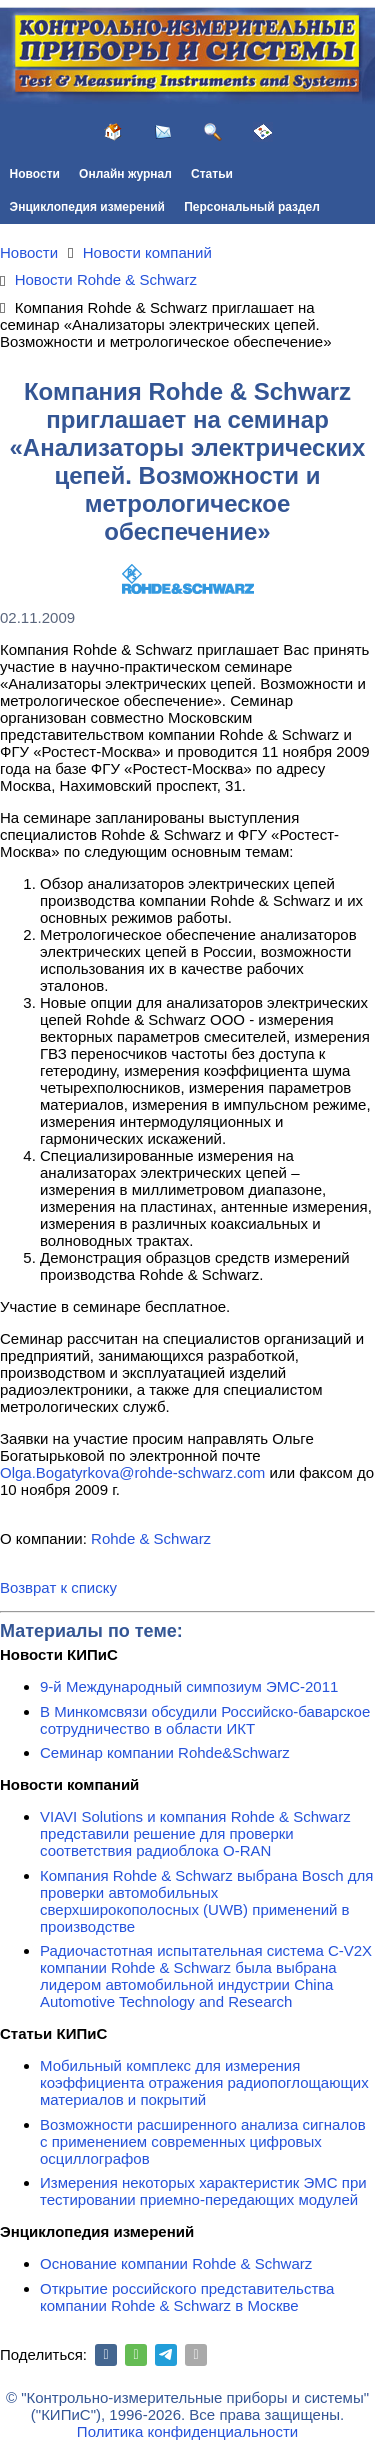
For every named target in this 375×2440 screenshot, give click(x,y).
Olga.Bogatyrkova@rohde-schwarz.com (132, 1472)
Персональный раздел (252, 207)
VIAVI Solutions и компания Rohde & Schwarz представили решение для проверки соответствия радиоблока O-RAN (195, 1833)
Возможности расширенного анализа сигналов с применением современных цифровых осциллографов (203, 2141)
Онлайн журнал (125, 174)
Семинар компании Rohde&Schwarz (165, 1752)
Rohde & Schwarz (151, 1538)
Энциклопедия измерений (87, 207)
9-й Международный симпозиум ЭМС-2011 (189, 1686)
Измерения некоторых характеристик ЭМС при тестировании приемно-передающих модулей (203, 2191)
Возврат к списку (58, 1587)
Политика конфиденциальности (187, 2431)
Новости (35, 174)
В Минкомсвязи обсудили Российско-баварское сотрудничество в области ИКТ (205, 1720)
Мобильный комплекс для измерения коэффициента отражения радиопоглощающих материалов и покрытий (204, 2082)
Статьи (212, 174)
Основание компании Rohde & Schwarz (176, 2263)
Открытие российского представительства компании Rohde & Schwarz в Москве (187, 2297)
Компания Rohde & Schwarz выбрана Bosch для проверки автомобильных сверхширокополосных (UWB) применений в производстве (206, 1901)
